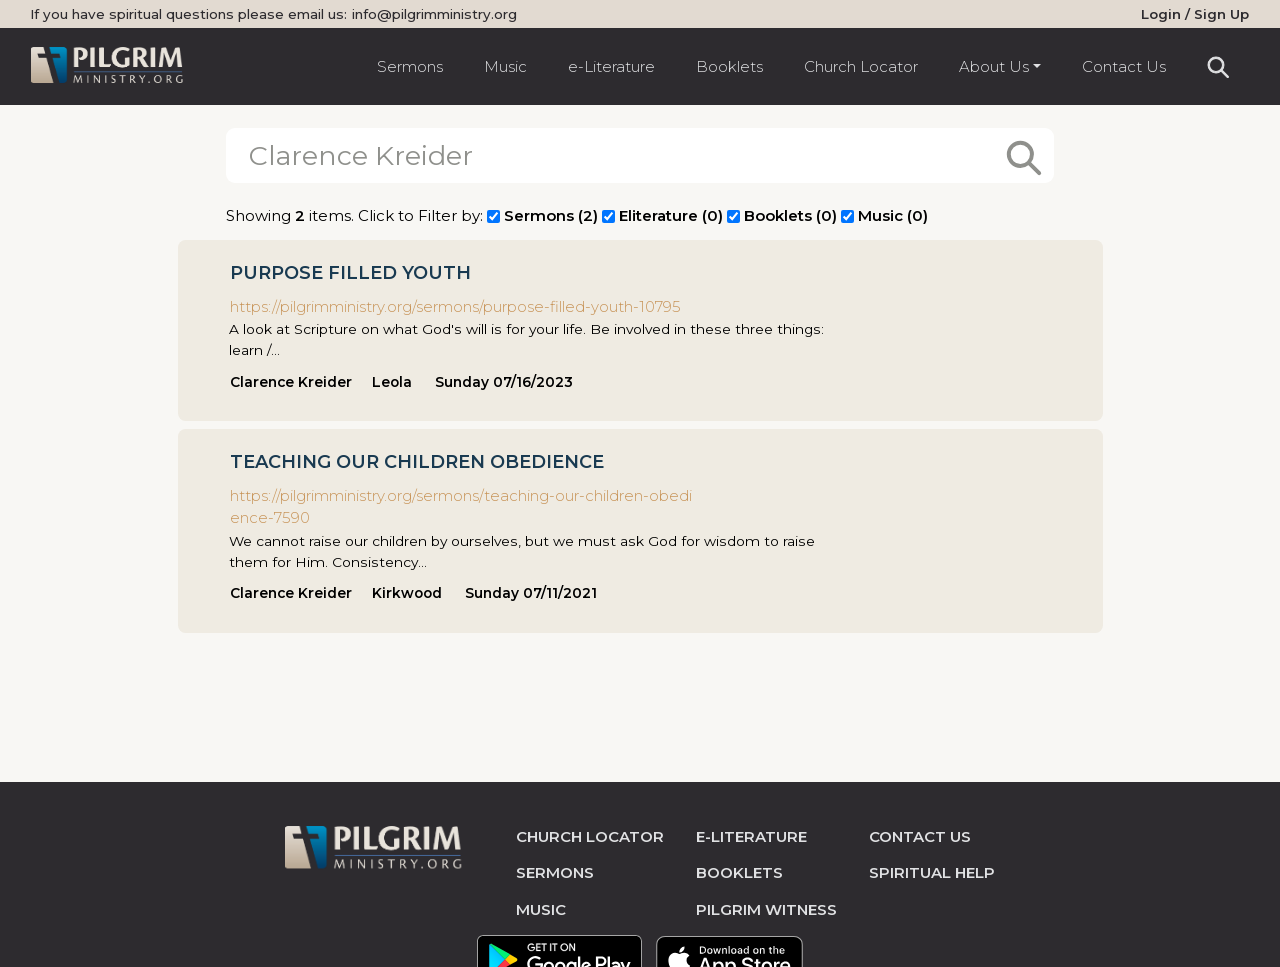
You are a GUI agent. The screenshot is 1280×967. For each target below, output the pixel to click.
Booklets (729, 66)
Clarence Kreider (291, 382)
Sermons (410, 66)
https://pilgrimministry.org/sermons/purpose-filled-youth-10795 (455, 306)
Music (505, 66)
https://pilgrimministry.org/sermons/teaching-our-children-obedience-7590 (461, 507)
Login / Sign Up (1195, 14)
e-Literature (611, 66)
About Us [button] (994, 66)
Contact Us (1124, 66)
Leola (392, 382)
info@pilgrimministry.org (434, 14)
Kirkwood (407, 593)
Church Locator (861, 66)
